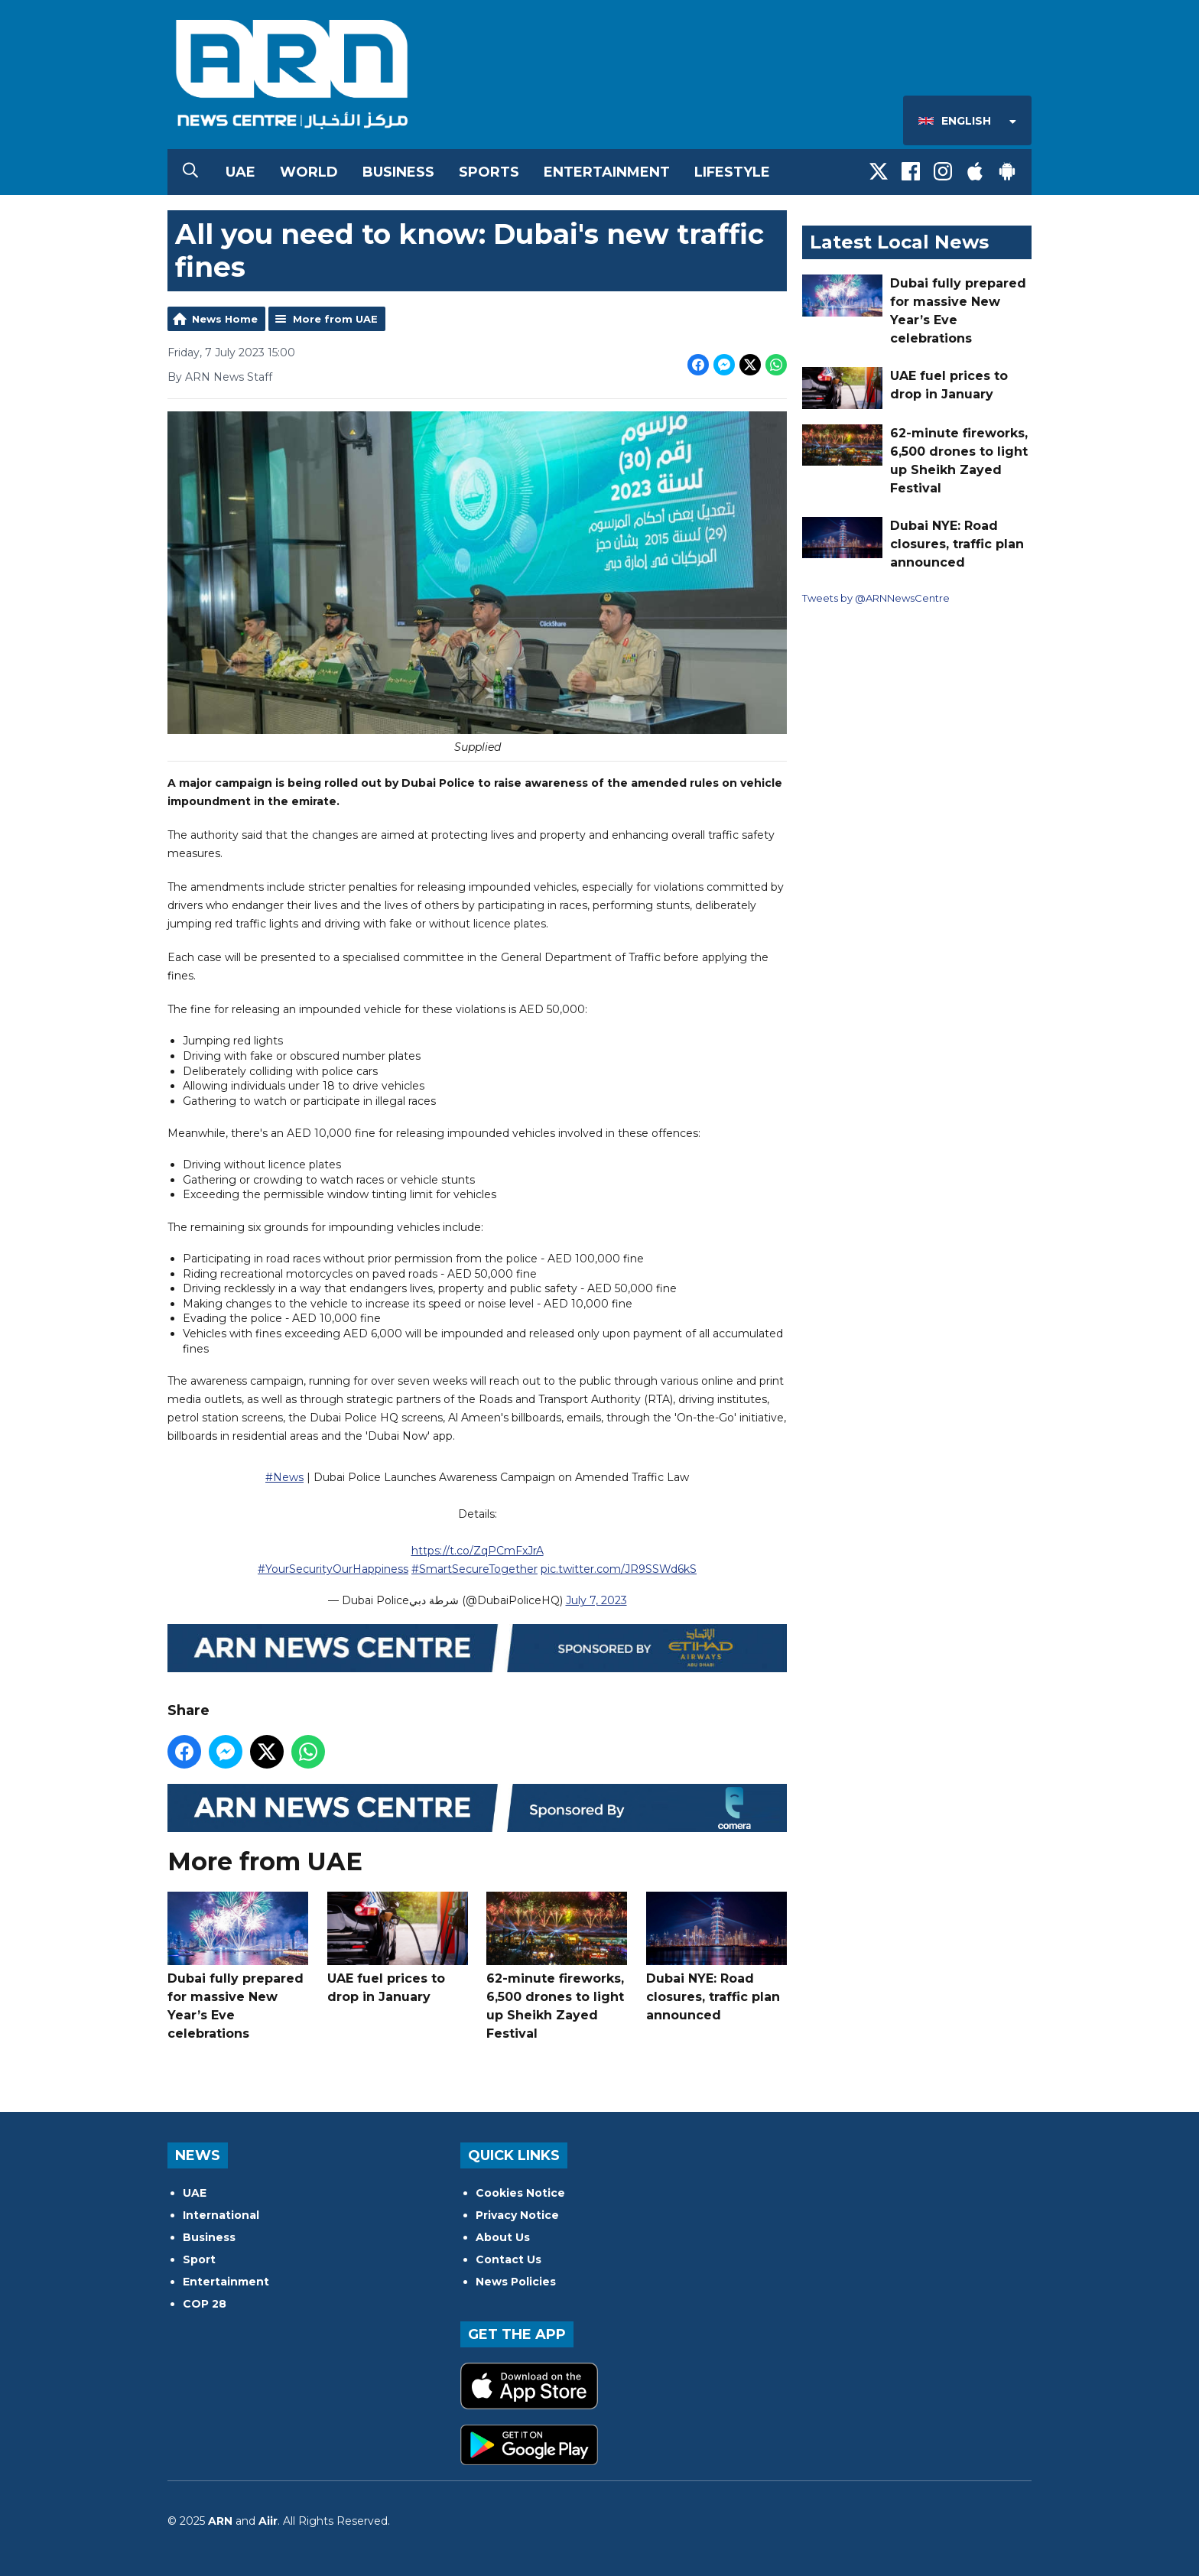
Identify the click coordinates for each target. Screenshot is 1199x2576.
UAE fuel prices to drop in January (397, 1948)
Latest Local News (899, 242)
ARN (220, 2521)
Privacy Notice (517, 2215)
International (221, 2215)
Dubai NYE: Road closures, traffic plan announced (716, 1957)
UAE (240, 172)
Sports (489, 172)
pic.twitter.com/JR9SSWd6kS (619, 1569)
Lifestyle (732, 172)
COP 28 (204, 2304)
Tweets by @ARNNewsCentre (876, 598)
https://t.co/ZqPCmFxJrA (477, 1551)
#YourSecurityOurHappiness (333, 1569)
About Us (503, 2237)
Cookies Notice (520, 2193)
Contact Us (508, 2259)
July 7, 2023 (596, 1600)
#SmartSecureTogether (474, 1569)
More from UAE (335, 319)
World (309, 172)
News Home (225, 319)
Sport (199, 2259)
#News (284, 1477)
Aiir (268, 2521)
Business (398, 172)
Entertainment (607, 172)
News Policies (516, 2282)
